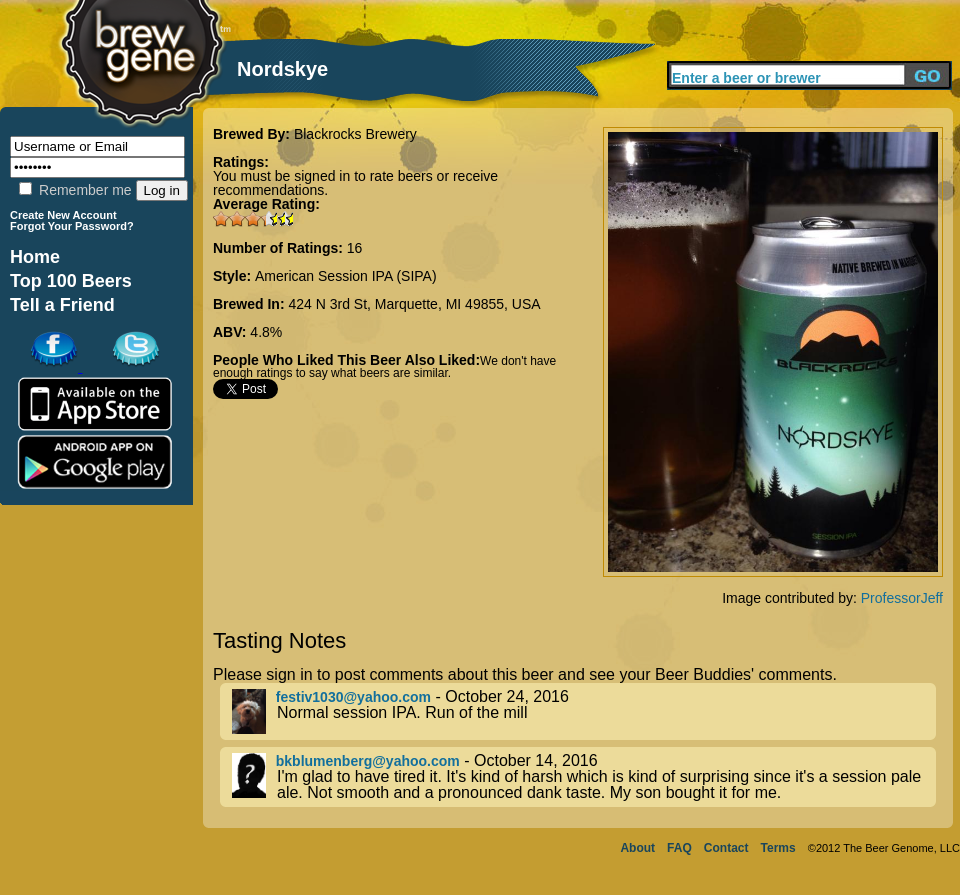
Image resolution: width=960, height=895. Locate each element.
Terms (778, 848)
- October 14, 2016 (584, 777)
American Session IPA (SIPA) (346, 276)
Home (35, 257)
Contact (726, 848)
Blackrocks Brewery (355, 134)
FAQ (679, 848)
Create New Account (63, 215)
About (637, 848)
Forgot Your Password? (72, 226)
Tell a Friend (62, 305)
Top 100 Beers (71, 281)
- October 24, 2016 (584, 711)
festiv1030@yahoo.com (353, 697)
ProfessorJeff (902, 598)
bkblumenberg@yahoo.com (368, 761)
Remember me (75, 190)
